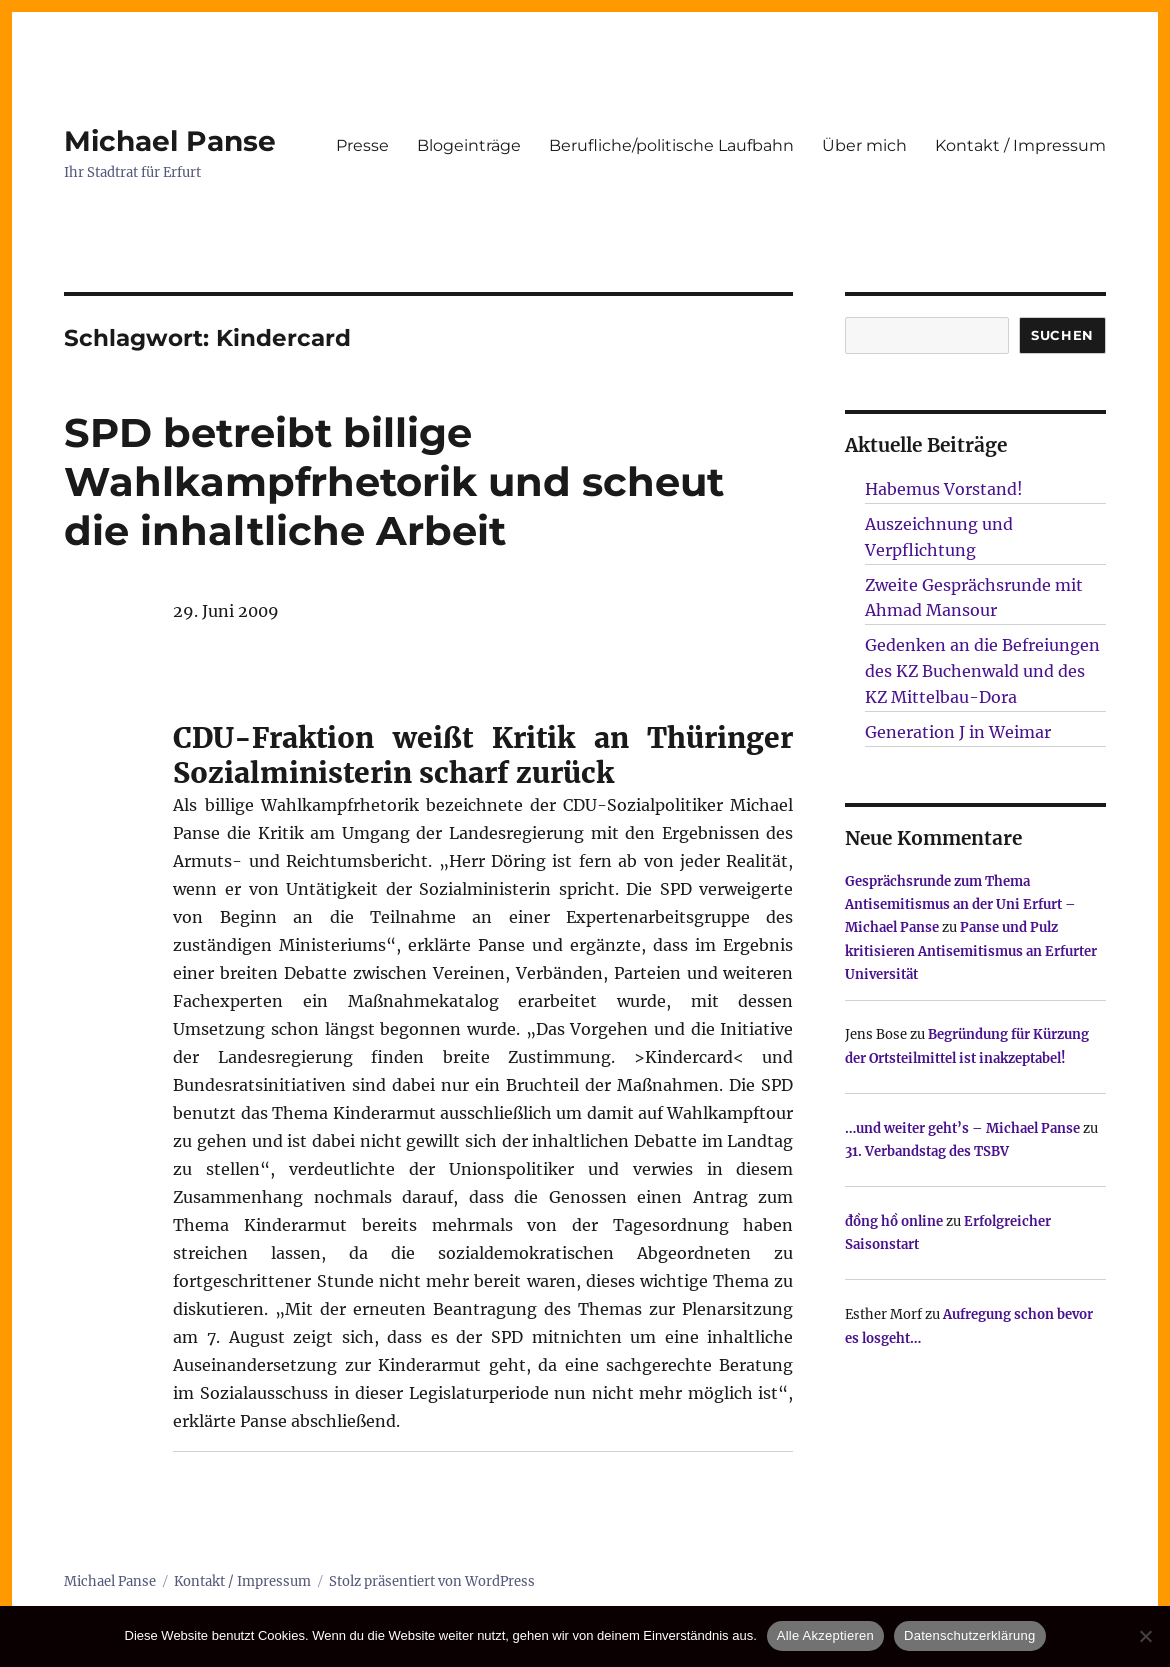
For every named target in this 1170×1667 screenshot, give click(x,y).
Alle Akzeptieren (825, 1635)
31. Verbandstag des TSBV (927, 1151)
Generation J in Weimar (958, 732)
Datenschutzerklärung (969, 1635)
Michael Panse (170, 141)
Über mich (864, 145)
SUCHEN (1062, 335)
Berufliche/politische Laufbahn (671, 145)
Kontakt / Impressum (1020, 145)
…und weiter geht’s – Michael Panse (962, 1128)
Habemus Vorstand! (944, 489)
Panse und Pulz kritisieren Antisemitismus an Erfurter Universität (971, 951)
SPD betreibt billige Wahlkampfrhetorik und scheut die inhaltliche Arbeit (394, 481)
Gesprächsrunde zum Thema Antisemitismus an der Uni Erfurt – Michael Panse (960, 905)
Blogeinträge (469, 145)
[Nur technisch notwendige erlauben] (1145, 1636)
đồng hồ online (894, 1221)
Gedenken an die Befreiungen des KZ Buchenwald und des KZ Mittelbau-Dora (982, 671)
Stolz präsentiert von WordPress (432, 1581)
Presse (362, 145)
